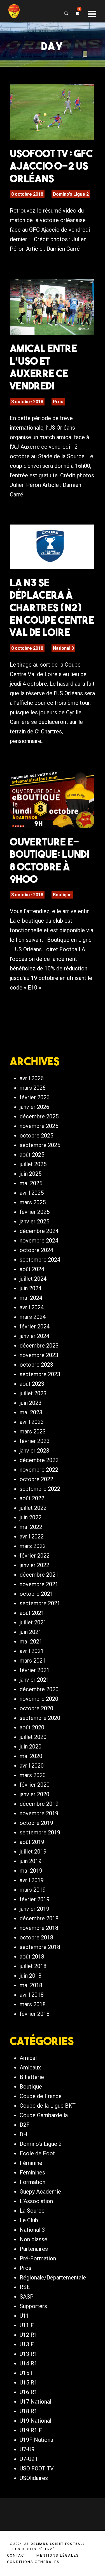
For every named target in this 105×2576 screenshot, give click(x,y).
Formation (32, 2182)
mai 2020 (31, 1756)
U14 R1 (28, 2363)
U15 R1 (28, 2382)
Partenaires (34, 2249)
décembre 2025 (39, 1116)
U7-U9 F (29, 2459)
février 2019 (35, 1899)
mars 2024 (33, 1317)
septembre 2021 (40, 1603)
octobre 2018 (36, 1937)
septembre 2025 (40, 1145)
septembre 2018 (40, 1947)
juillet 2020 (33, 1737)
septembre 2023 (40, 1374)
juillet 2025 (33, 1164)
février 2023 (35, 1441)
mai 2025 (31, 1183)
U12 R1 (28, 2334)
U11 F (27, 2325)
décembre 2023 (39, 1345)
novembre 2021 (39, 1584)
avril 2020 (32, 1765)
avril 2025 (32, 1192)
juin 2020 (30, 1746)
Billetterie (32, 2077)
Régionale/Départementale (53, 2277)
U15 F (27, 2373)
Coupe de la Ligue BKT (48, 2105)
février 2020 (35, 1784)
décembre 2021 (39, 1574)
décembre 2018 (39, 1918)
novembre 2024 (39, 1240)
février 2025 (35, 1212)
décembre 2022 (39, 1460)
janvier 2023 (34, 1450)
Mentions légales (57, 2555)
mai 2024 (31, 1297)
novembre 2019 (39, 1813)
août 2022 (32, 1498)
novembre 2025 (39, 1126)
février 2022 (35, 1555)
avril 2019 (32, 1880)
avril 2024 (32, 1307)
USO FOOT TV (37, 2468)
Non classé (33, 2239)
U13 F (27, 2344)
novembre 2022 (39, 1469)
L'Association (36, 2201)
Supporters (33, 2306)
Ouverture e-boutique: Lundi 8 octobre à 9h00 (49, 860)
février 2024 (35, 1326)
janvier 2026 (34, 1107)
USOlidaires (34, 2478)
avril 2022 (32, 1536)
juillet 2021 (33, 1622)
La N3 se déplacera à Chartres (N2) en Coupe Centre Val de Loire (52, 607)
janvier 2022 (34, 1565)
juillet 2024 (33, 1278)
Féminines (32, 2172)
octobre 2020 (36, 1708)
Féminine (31, 2163)
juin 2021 (30, 1632)
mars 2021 (33, 1660)
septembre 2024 (40, 1259)
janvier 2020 (34, 1794)
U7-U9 (27, 2449)
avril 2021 (32, 1651)
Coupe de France (41, 2096)
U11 (24, 2315)
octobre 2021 (36, 1593)
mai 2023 (31, 1412)
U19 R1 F (31, 2430)
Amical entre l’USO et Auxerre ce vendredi (43, 367)
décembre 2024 (39, 1231)
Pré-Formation (38, 2258)
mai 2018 (31, 1985)
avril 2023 (32, 1422)
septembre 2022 (40, 1488)
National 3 (63, 648)
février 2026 (35, 1097)
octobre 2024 (36, 1250)
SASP (27, 2296)
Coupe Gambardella (44, 2115)
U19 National (35, 2420)
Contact (17, 2555)
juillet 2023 (33, 1393)
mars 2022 (33, 1546)
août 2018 (32, 1956)
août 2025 (32, 1154)
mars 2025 (33, 1202)
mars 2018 (33, 2004)
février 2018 (35, 2013)
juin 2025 (30, 1173)
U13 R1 (28, 2354)
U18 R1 (28, 2411)
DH (23, 2134)
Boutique (62, 894)
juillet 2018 (33, 1966)
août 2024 (32, 1269)
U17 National (35, 2401)
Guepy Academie (40, 2191)
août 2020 (32, 1727)
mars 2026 (33, 1087)
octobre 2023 (36, 1364)
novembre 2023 (39, 1355)
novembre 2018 (39, 1928)
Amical (28, 2058)
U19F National (37, 2439)
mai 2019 (31, 1870)
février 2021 (35, 1670)
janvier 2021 (34, 1679)
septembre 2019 (40, 1832)
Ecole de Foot (37, 2153)
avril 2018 (32, 1994)
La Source (32, 2210)
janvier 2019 (34, 1908)
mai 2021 (31, 1641)
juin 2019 (30, 1861)
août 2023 (32, 1383)
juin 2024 (30, 1288)
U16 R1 (28, 2392)
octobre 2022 (36, 1479)
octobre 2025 (36, 1135)
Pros (58, 401)
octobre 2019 (36, 1823)
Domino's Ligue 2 (71, 194)
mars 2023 (33, 1431)
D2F (25, 2124)
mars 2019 (33, 1889)
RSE (25, 2287)
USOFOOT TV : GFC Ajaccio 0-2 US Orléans (51, 166)
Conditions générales (33, 2562)
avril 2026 (32, 1078)
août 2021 (32, 1613)
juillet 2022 (33, 1507)
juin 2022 (30, 1517)
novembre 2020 (39, 1698)
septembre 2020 (40, 1718)
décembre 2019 (39, 1803)
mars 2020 (33, 1775)
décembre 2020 (39, 1689)
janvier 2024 (34, 1336)
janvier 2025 (34, 1221)
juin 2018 (30, 1975)
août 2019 (32, 1842)
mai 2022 (31, 1527)
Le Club (29, 2220)
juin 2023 (30, 1402)
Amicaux (30, 2067)
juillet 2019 (33, 1851)
